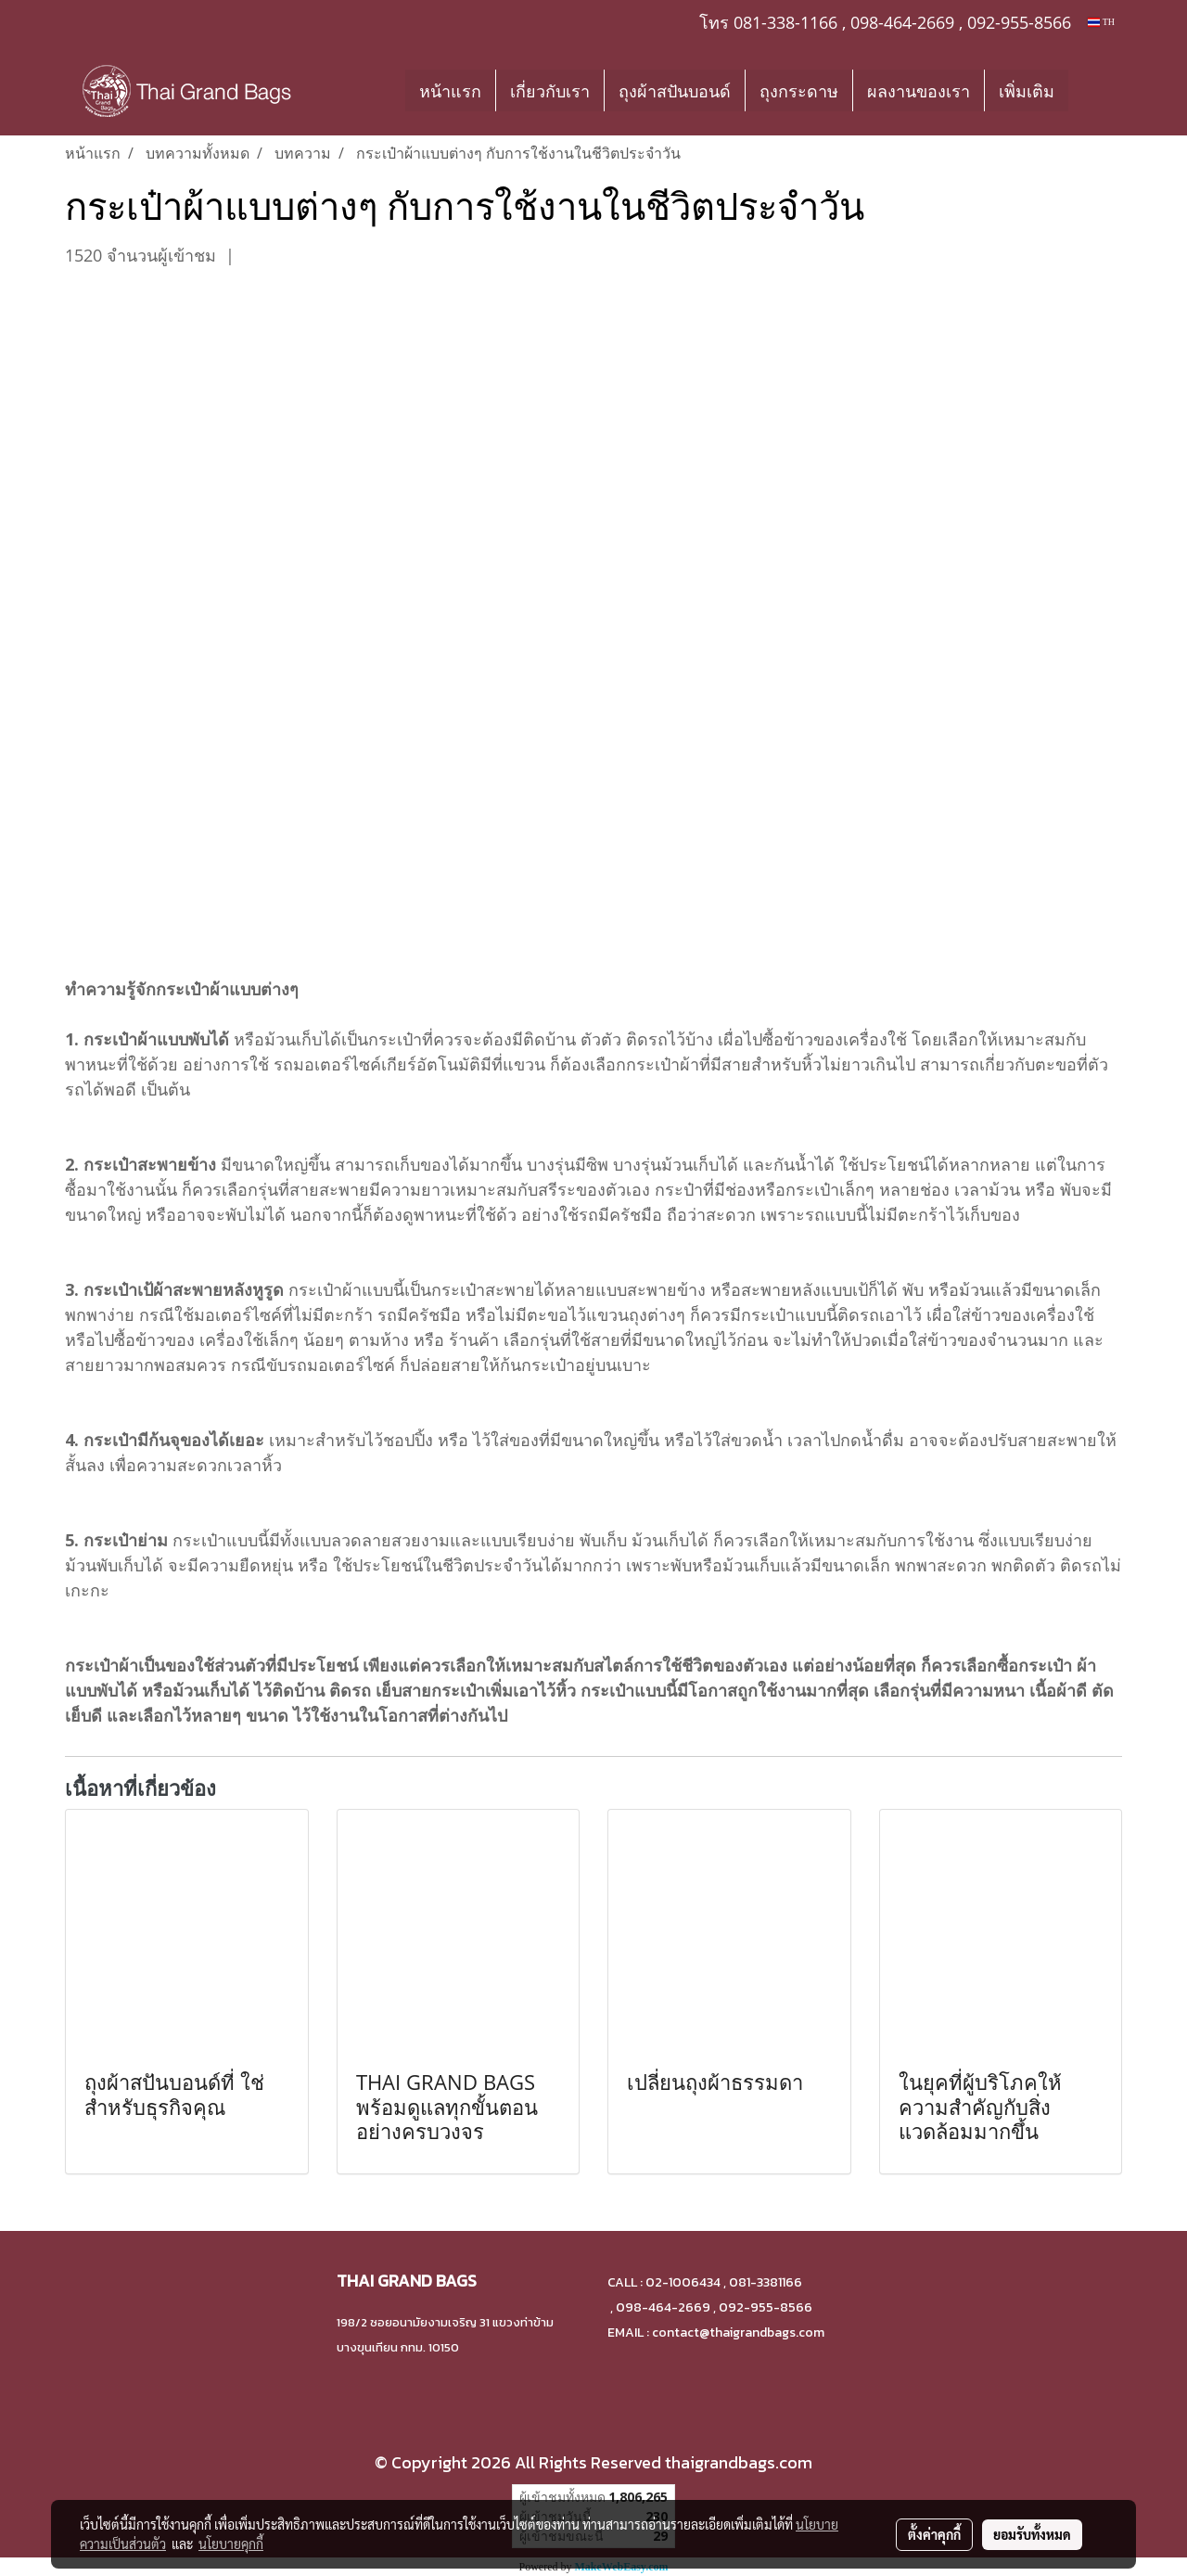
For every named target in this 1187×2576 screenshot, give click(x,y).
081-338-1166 (785, 22)
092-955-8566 (1019, 22)
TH (1101, 22)
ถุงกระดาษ (798, 90)
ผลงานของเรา (918, 90)
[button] (1096, 90)
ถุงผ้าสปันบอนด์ (675, 90)
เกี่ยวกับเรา (550, 90)
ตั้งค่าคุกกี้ (934, 2534)
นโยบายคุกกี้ (230, 2543)
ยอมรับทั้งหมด (1032, 2534)
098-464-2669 (902, 22)
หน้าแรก (450, 90)
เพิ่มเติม (1026, 90)
